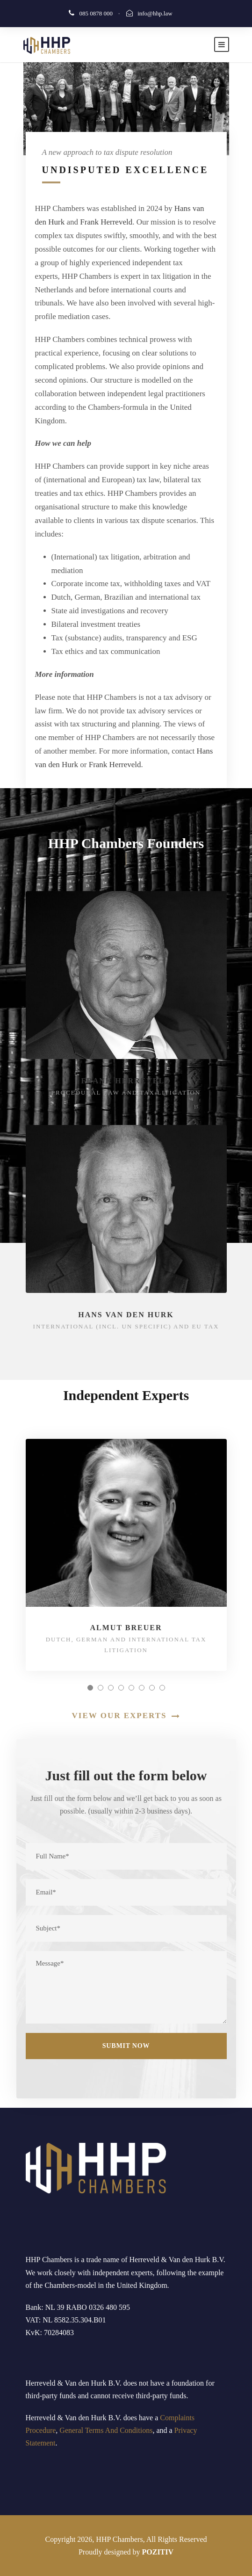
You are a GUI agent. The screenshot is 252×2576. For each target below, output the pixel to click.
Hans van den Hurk (126, 1315)
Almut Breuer (126, 1628)
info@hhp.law (154, 13)
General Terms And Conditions (105, 2430)
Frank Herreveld (106, 222)
